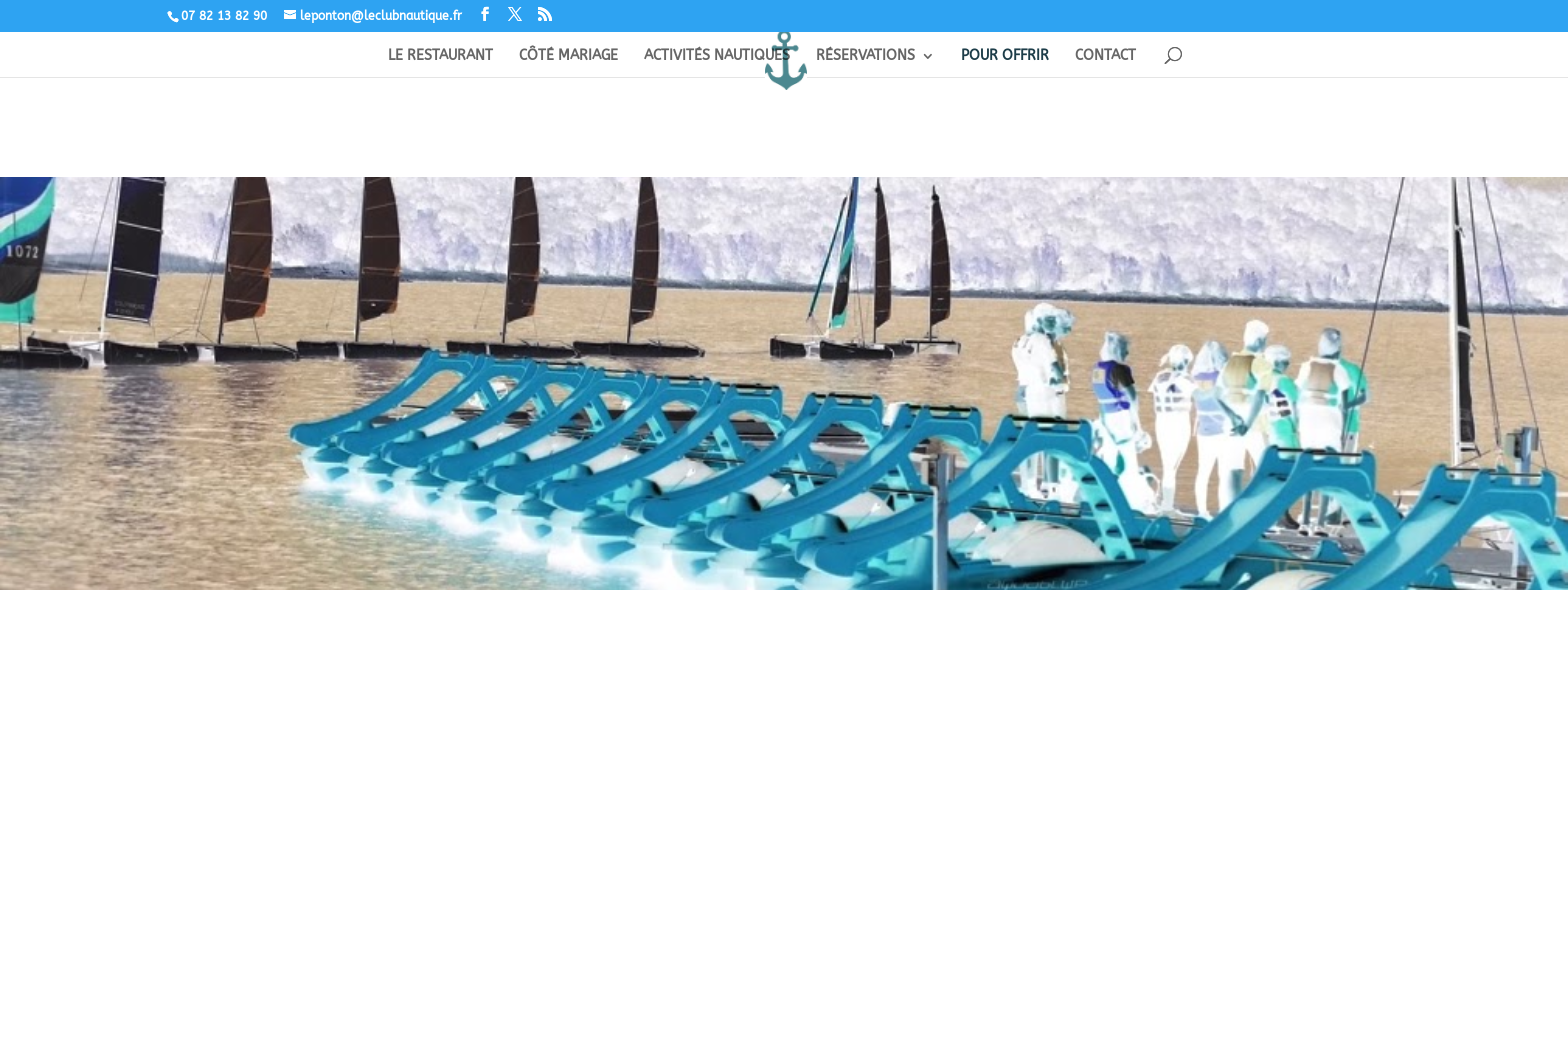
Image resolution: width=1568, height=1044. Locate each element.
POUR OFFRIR (1005, 56)
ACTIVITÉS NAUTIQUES (717, 56)
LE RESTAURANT (440, 56)
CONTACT (1105, 56)
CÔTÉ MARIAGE (568, 56)
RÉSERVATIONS (865, 56)
